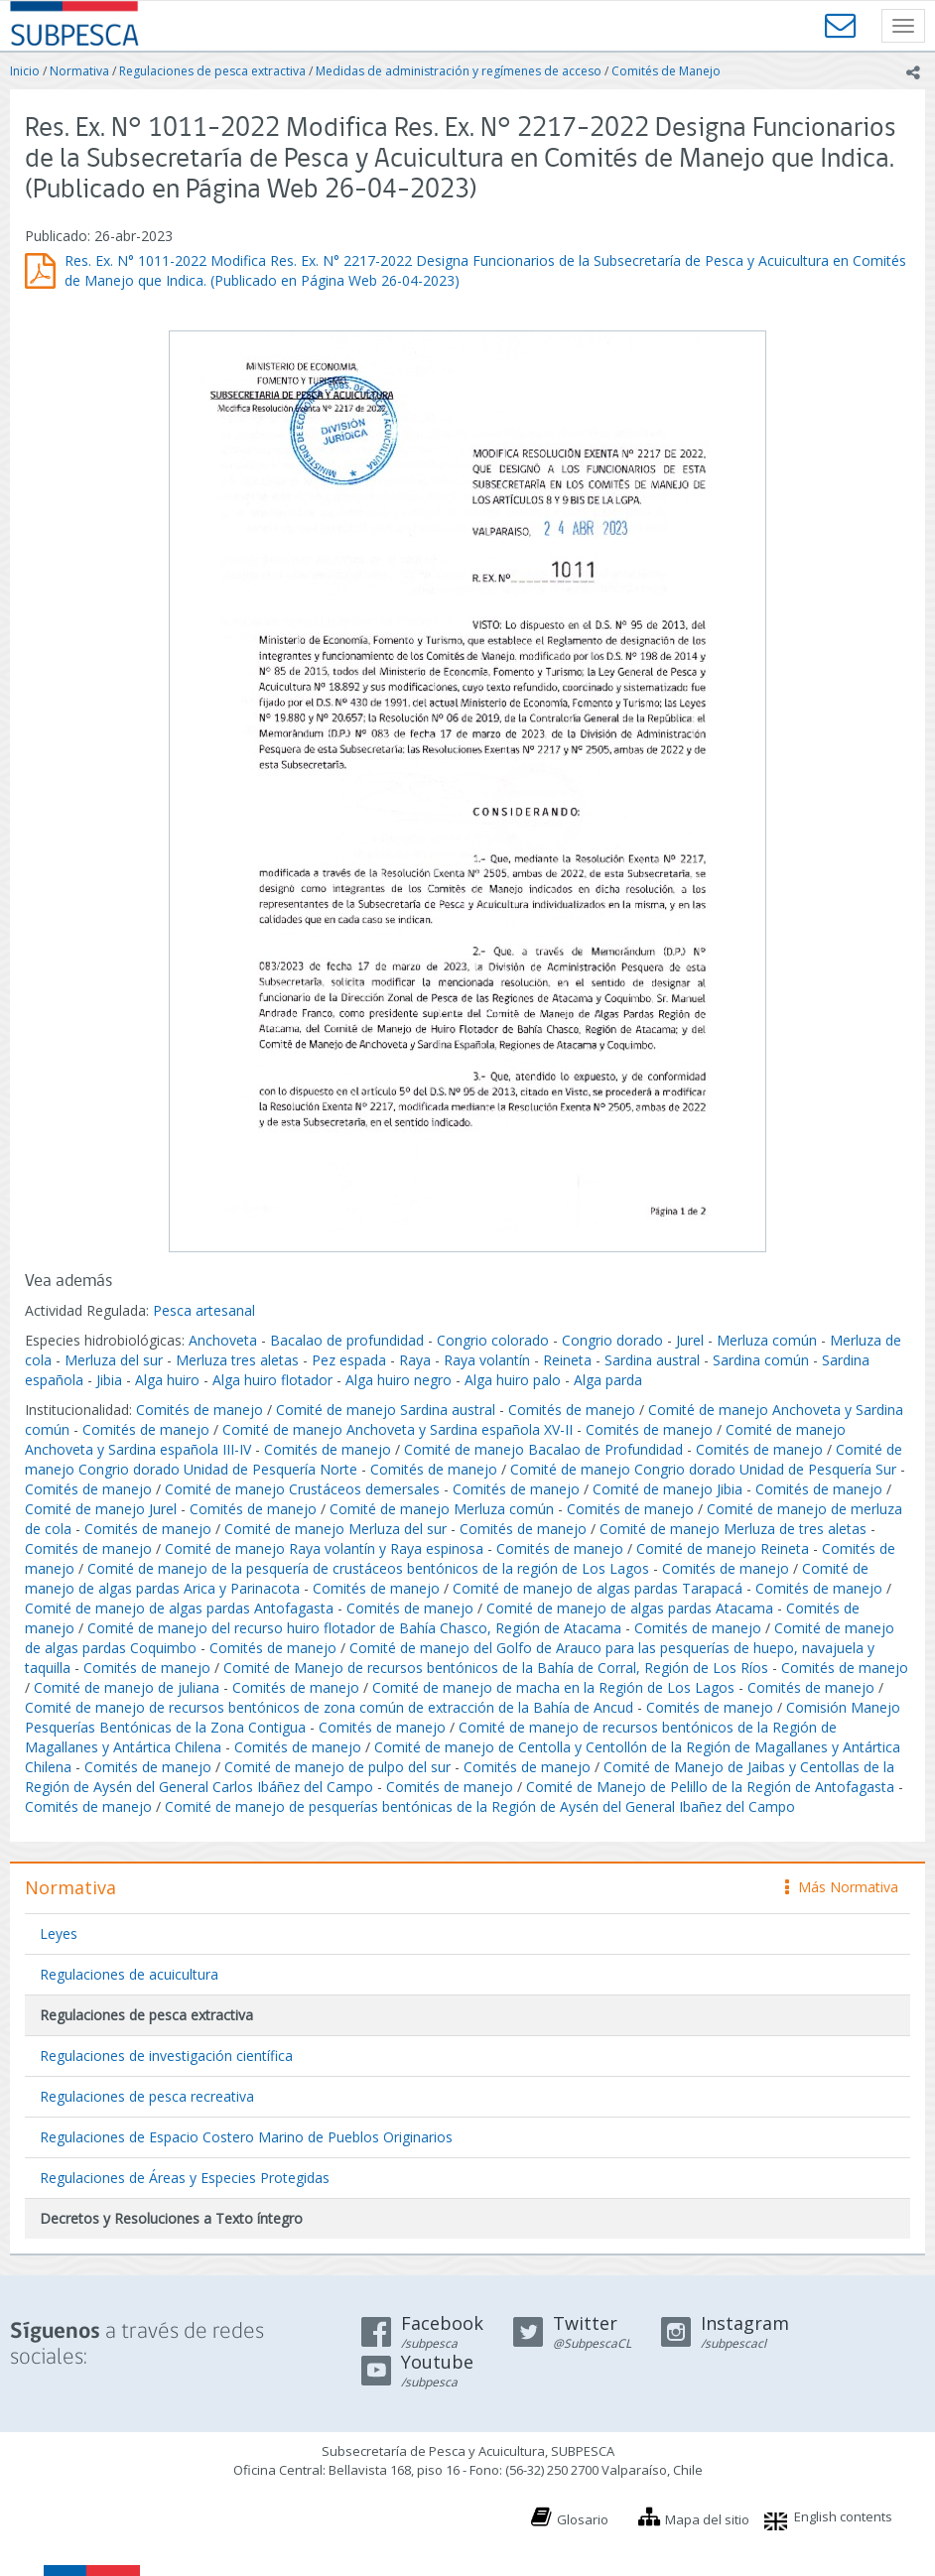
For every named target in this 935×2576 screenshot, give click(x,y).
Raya (415, 1360)
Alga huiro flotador (272, 1379)
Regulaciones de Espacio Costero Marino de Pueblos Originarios (246, 2136)
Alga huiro (167, 1379)
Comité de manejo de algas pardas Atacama (629, 1608)
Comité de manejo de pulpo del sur (337, 1766)
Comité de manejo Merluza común (442, 1508)
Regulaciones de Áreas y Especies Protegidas (185, 2177)
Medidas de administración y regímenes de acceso (458, 71)
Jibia (109, 1379)
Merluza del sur (114, 1360)
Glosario (582, 2519)
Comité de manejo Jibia (667, 1489)
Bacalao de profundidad (347, 1340)
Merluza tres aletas (237, 1360)
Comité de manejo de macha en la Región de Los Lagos (553, 1687)
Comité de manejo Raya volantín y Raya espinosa (324, 1548)
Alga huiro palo (513, 1379)
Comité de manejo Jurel (101, 1508)
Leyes (58, 1933)
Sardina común (761, 1360)
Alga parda (608, 1379)
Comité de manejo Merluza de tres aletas (733, 1528)
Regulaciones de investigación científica (166, 2055)
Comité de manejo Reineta (722, 1548)
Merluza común (767, 1340)
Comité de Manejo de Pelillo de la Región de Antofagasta (710, 1786)
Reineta (567, 1360)
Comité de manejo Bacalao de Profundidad (543, 1449)
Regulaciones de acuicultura (129, 1974)
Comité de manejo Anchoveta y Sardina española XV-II (397, 1429)
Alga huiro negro (398, 1379)
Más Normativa (841, 1886)
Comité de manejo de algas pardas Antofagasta (179, 1608)
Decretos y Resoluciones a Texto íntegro (171, 2218)
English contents (843, 2516)
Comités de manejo (199, 1409)
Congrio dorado (612, 1340)
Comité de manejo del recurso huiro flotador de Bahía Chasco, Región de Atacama (354, 1627)
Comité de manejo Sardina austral (385, 1409)
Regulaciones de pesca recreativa (147, 2096)
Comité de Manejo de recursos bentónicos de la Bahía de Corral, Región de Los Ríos (495, 1667)
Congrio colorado (493, 1340)
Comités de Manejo (666, 71)
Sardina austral (652, 1360)
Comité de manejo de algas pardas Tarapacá (597, 1588)
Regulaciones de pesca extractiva (212, 71)
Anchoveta (223, 1340)
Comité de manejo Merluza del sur (335, 1528)
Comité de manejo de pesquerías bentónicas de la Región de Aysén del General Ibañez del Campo (480, 1806)
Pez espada (349, 1360)
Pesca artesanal (204, 1310)
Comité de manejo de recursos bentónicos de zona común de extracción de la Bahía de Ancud (329, 1707)
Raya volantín (487, 1360)
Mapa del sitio (707, 2519)
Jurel (690, 1340)
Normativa (79, 71)
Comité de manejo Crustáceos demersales (302, 1489)
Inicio (25, 71)
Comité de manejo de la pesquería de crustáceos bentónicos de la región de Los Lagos (368, 1568)
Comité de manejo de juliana (126, 1687)
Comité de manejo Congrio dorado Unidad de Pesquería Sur (703, 1469)
